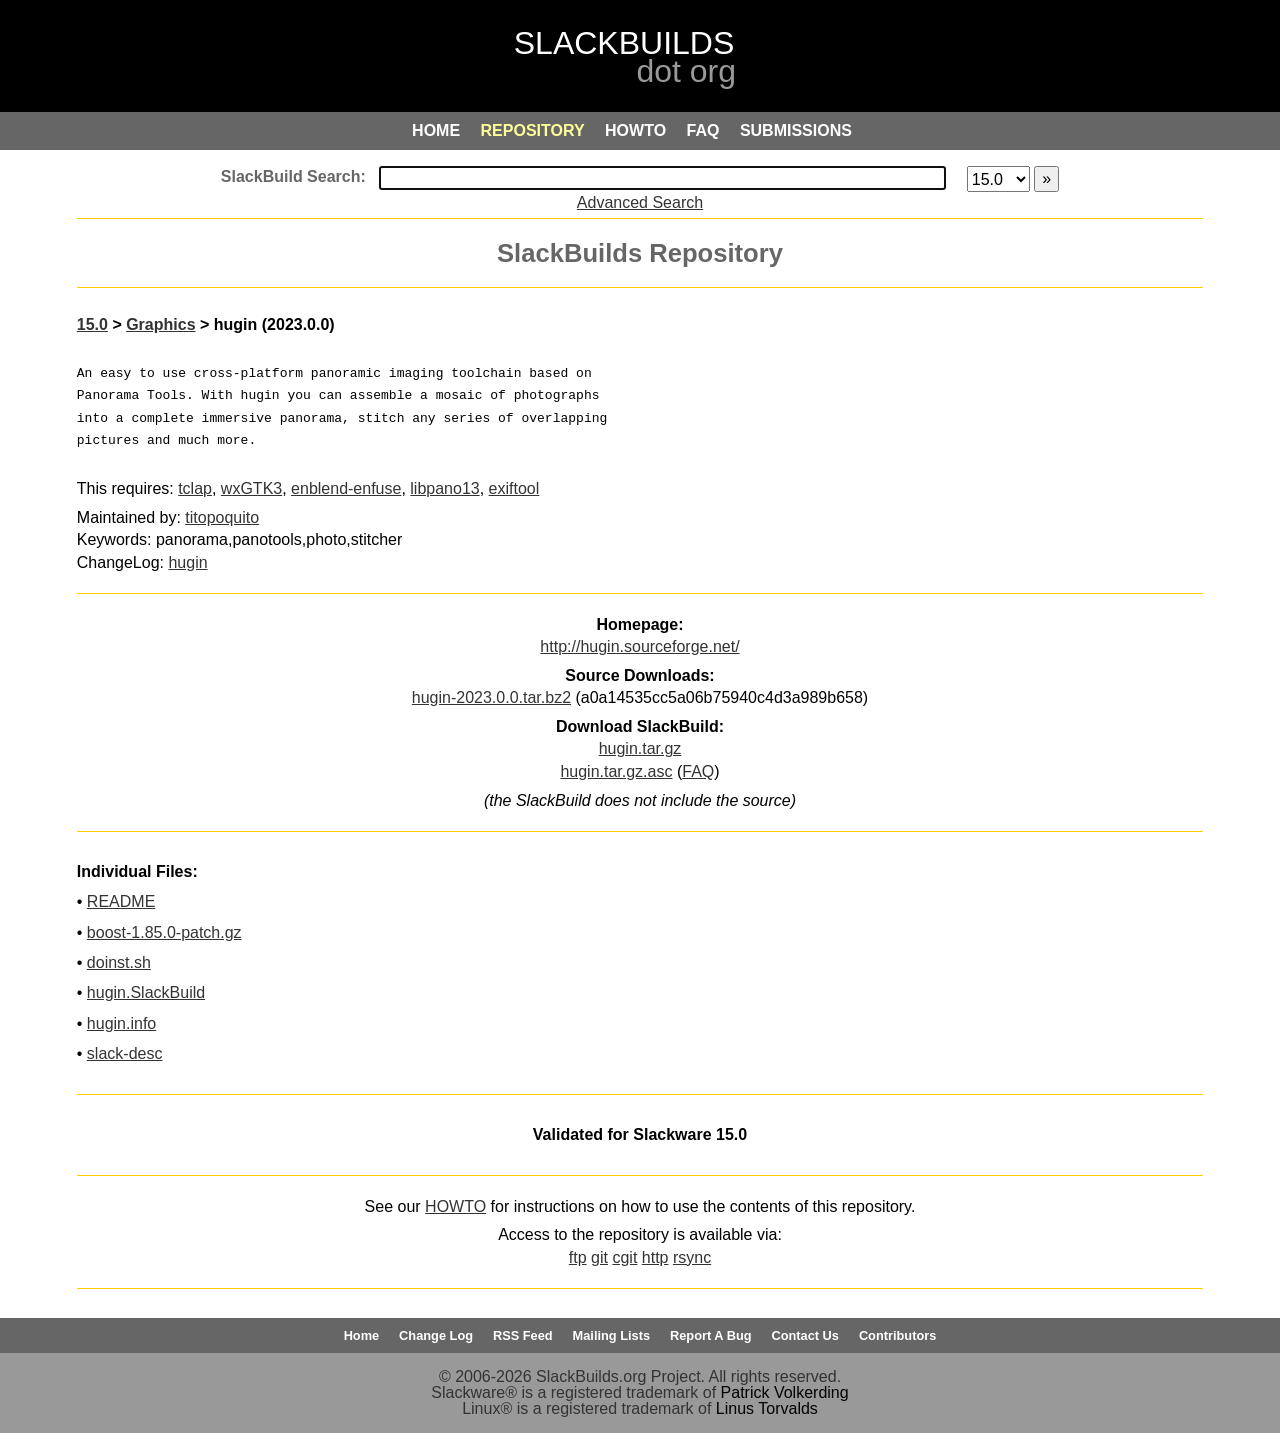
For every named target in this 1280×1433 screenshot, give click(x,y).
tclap (195, 488)
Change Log (436, 1335)
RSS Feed (523, 1335)
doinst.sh (119, 962)
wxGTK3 (251, 488)
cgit (624, 1257)
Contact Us (805, 1335)
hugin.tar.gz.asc (616, 771)
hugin (187, 562)
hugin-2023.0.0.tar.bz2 (491, 697)
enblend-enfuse (346, 488)
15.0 (92, 324)
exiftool (514, 488)
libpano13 (444, 488)
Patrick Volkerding (785, 1392)
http (655, 1257)
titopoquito (222, 517)
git (599, 1257)
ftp (578, 1257)
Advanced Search (640, 202)
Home (362, 1335)
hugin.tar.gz (640, 748)
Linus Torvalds (767, 1408)
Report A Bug (711, 1335)
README (121, 901)
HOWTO (455, 1206)
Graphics (160, 324)
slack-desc (125, 1053)
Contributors (897, 1335)
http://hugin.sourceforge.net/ (639, 646)
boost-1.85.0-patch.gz (164, 932)
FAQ (698, 771)
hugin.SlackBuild (146, 992)
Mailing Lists (612, 1335)
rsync (692, 1257)
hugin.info (121, 1023)
